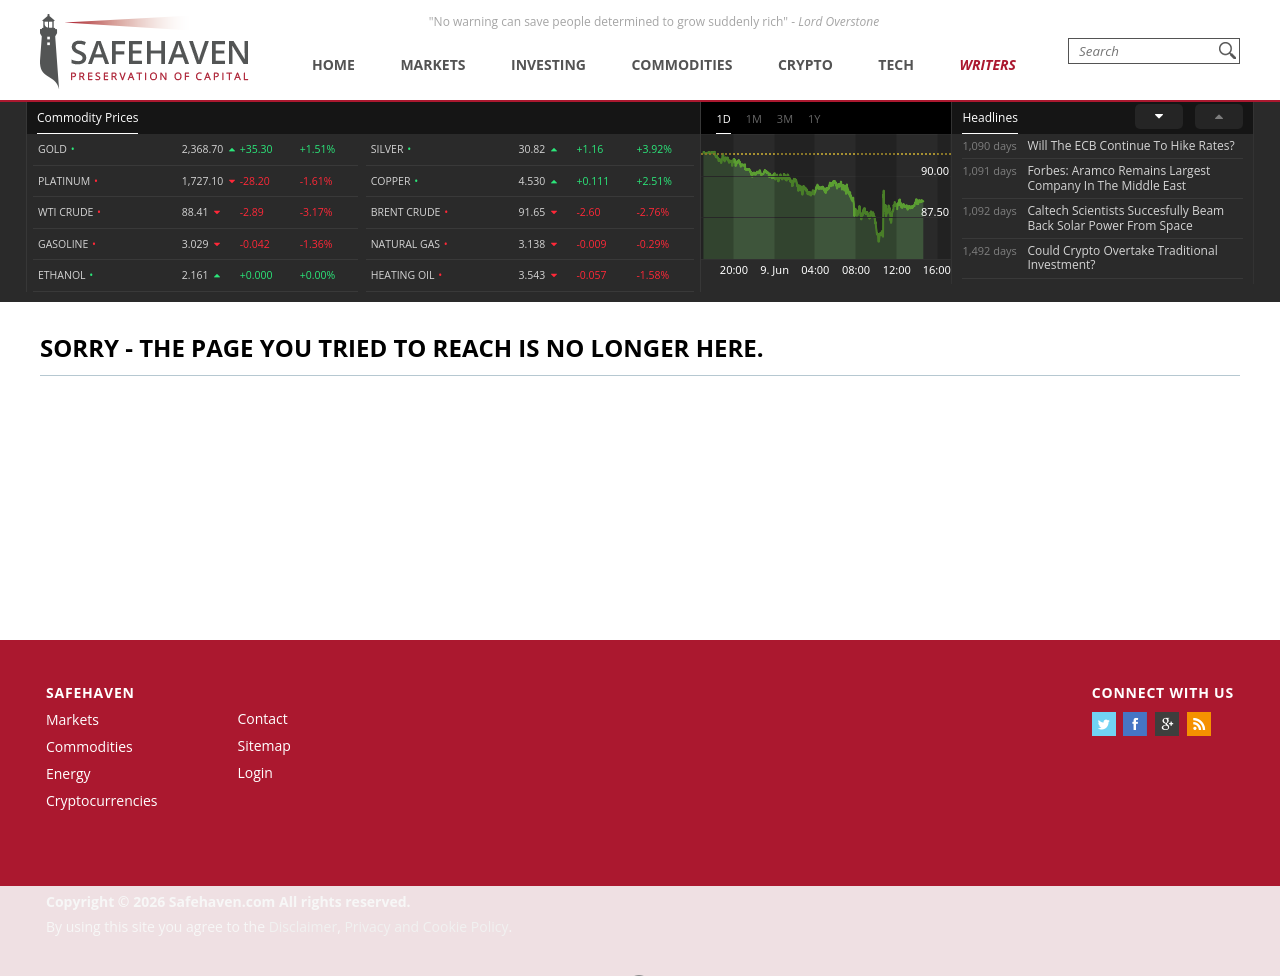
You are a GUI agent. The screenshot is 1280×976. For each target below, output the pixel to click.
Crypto (805, 64)
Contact (263, 718)
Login (255, 772)
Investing (548, 64)
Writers (987, 64)
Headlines (989, 117)
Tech (896, 64)
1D (723, 118)
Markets (432, 64)
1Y (814, 118)
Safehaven (90, 692)
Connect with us (1163, 692)
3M (785, 118)
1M (754, 118)
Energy (68, 773)
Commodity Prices (87, 117)
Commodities (681, 64)
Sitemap (264, 745)
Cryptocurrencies (102, 800)
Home (333, 64)
